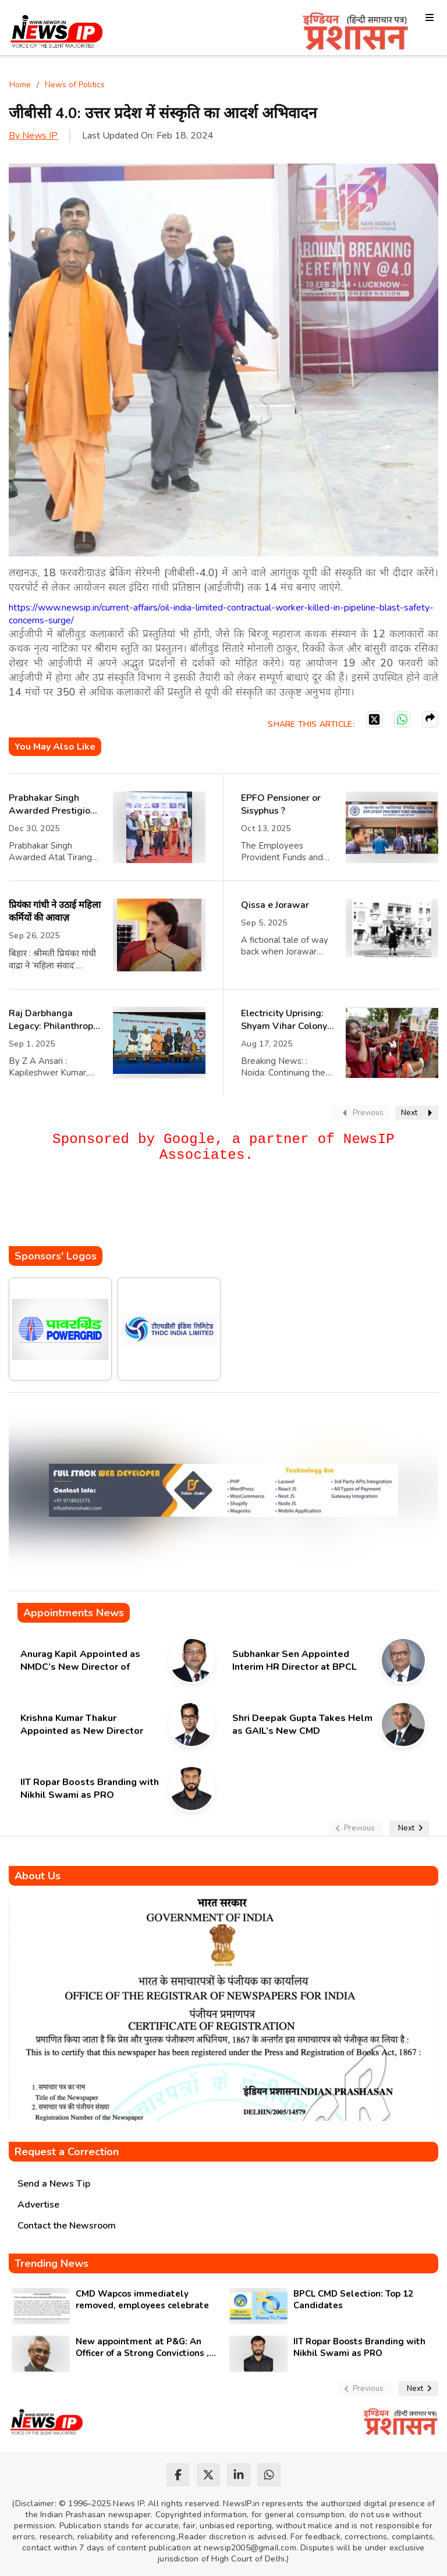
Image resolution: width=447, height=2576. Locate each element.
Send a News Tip (53, 2183)
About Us (38, 1876)
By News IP (33, 135)
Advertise (38, 2204)
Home (20, 84)
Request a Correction (67, 2152)
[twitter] (208, 2474)
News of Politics (75, 84)
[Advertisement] (220, 1211)
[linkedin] (238, 2474)
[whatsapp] (269, 2474)
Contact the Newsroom (66, 2225)
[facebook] (178, 2474)
